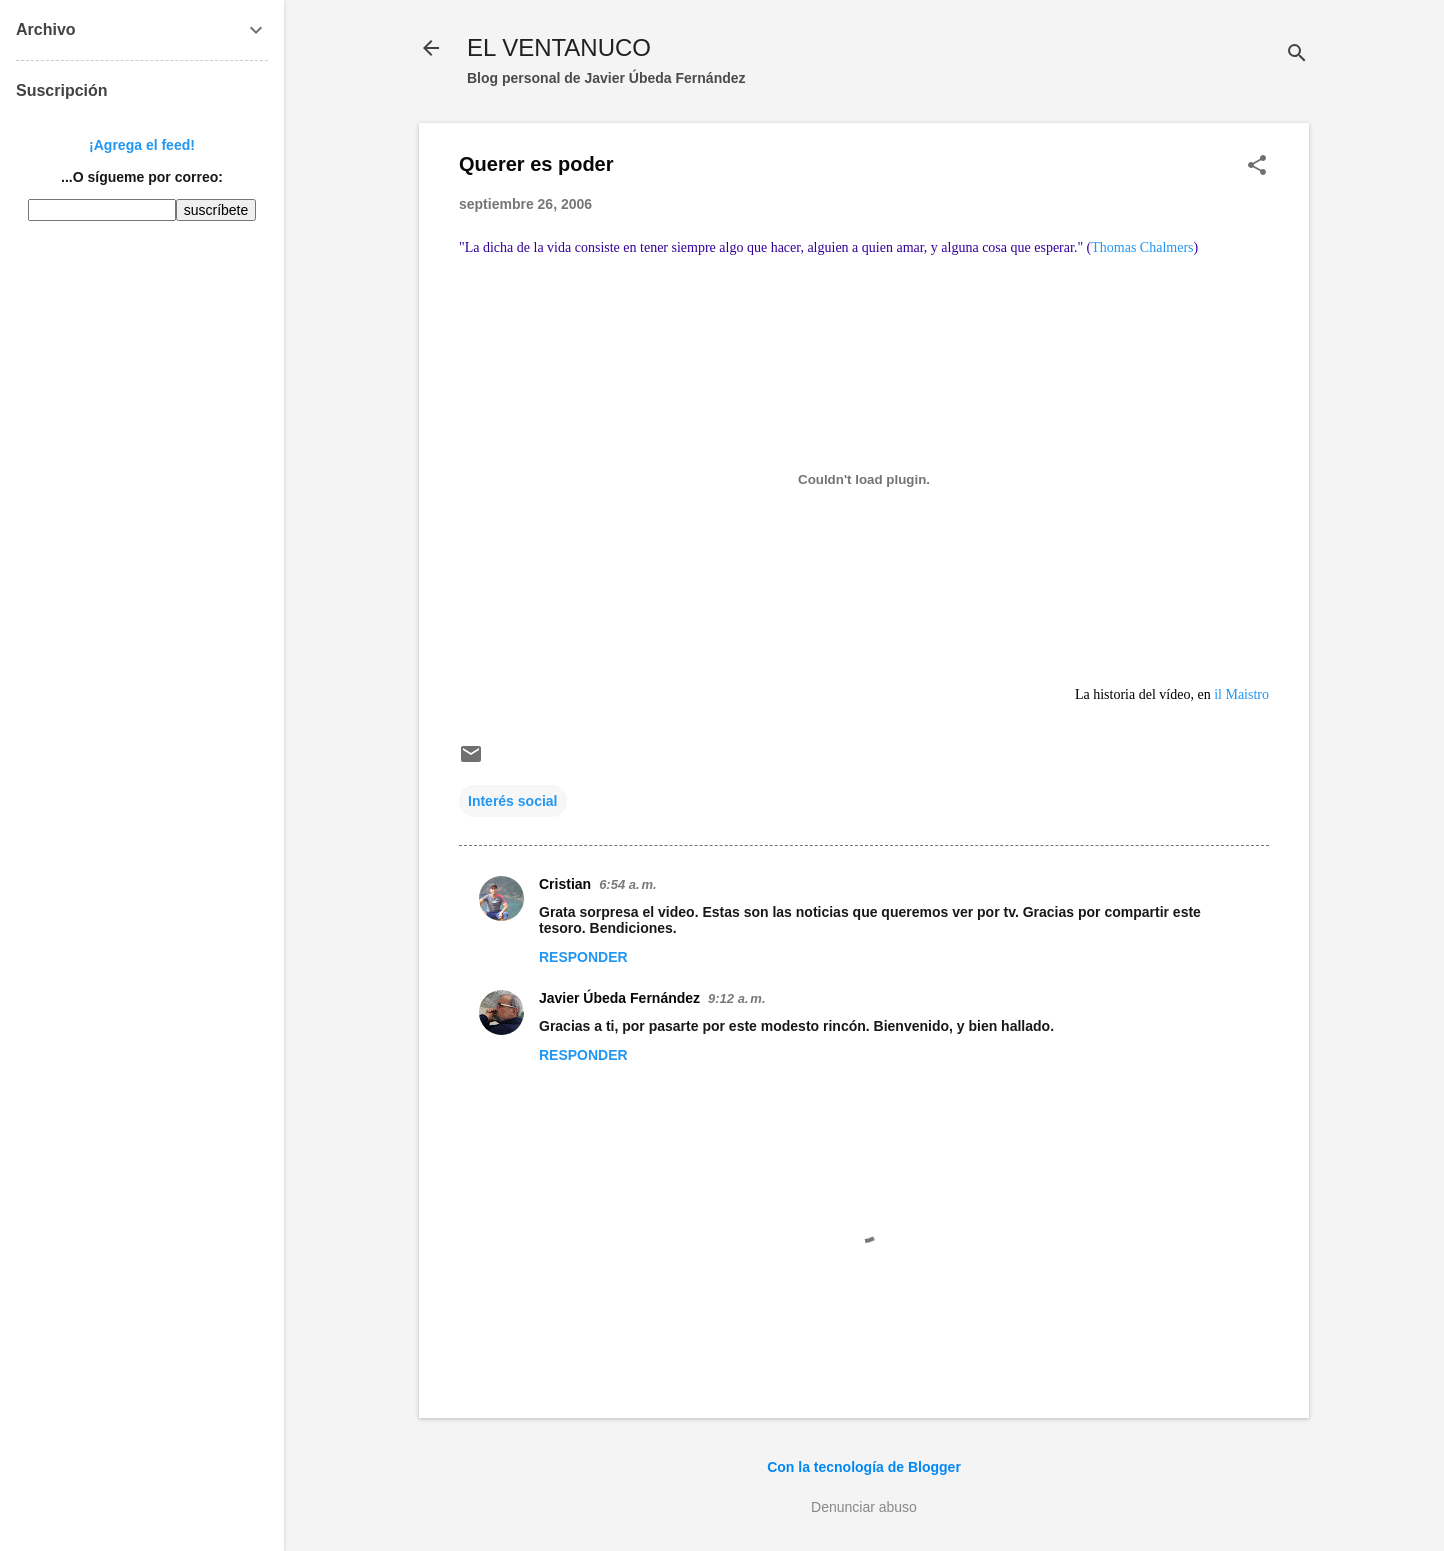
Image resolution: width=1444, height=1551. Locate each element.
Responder (583, 957)
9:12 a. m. (736, 998)
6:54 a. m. (627, 884)
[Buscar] (1297, 54)
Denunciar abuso (864, 1507)
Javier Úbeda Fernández (619, 998)
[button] (1257, 166)
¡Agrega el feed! (142, 145)
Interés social (513, 801)
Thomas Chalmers (1142, 247)
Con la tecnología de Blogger (864, 1467)
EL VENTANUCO (559, 47)
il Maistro (1240, 694)
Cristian (565, 884)
